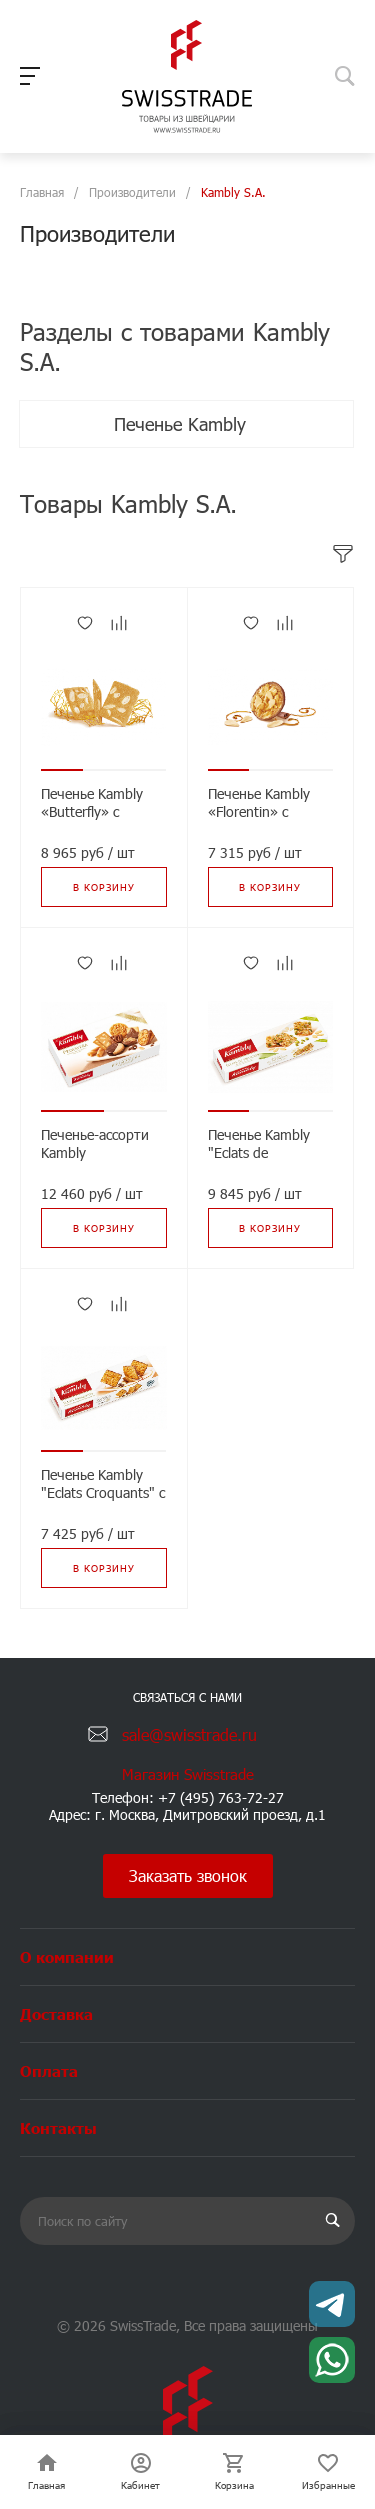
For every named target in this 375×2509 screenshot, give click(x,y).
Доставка (56, 2013)
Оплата (49, 2070)
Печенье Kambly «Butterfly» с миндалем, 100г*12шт (92, 821)
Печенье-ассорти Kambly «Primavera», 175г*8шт (95, 1162)
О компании (67, 1956)
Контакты (58, 2127)
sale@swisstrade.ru (189, 1734)
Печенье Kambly (183, 423)
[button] (62, 770)
